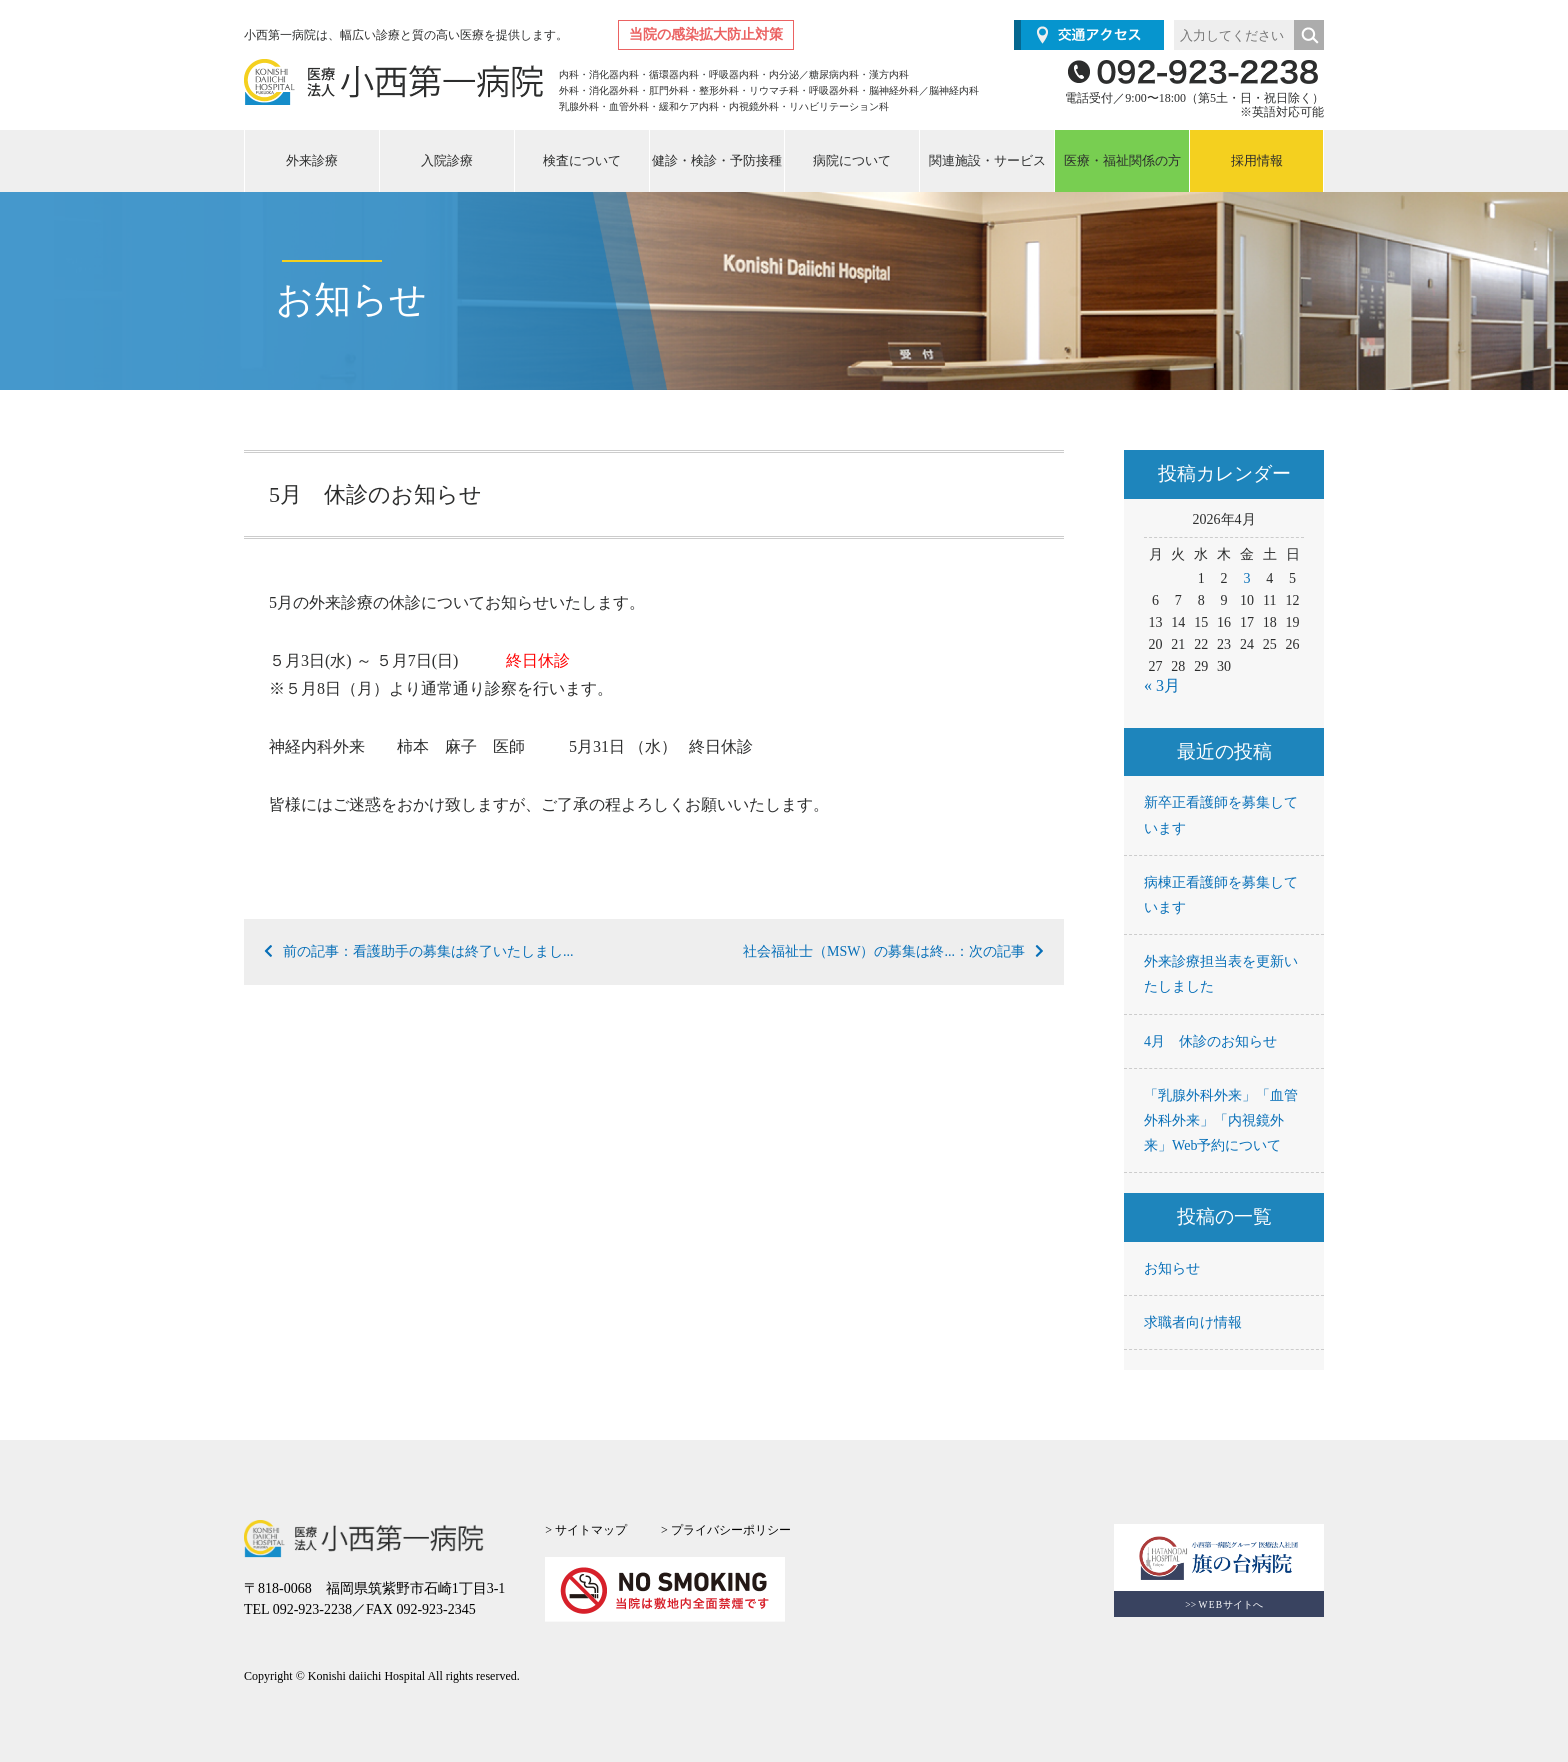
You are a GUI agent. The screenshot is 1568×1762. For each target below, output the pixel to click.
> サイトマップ (586, 1530)
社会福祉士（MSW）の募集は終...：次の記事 (893, 951)
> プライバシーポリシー (726, 1530)
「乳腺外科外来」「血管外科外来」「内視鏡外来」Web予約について (1221, 1120)
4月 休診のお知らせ (1210, 1041)
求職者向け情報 (1193, 1322)
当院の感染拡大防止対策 (706, 34)
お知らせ (1172, 1268)
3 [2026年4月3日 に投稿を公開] (1246, 578)
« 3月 (1162, 685)
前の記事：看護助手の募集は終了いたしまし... (419, 951)
